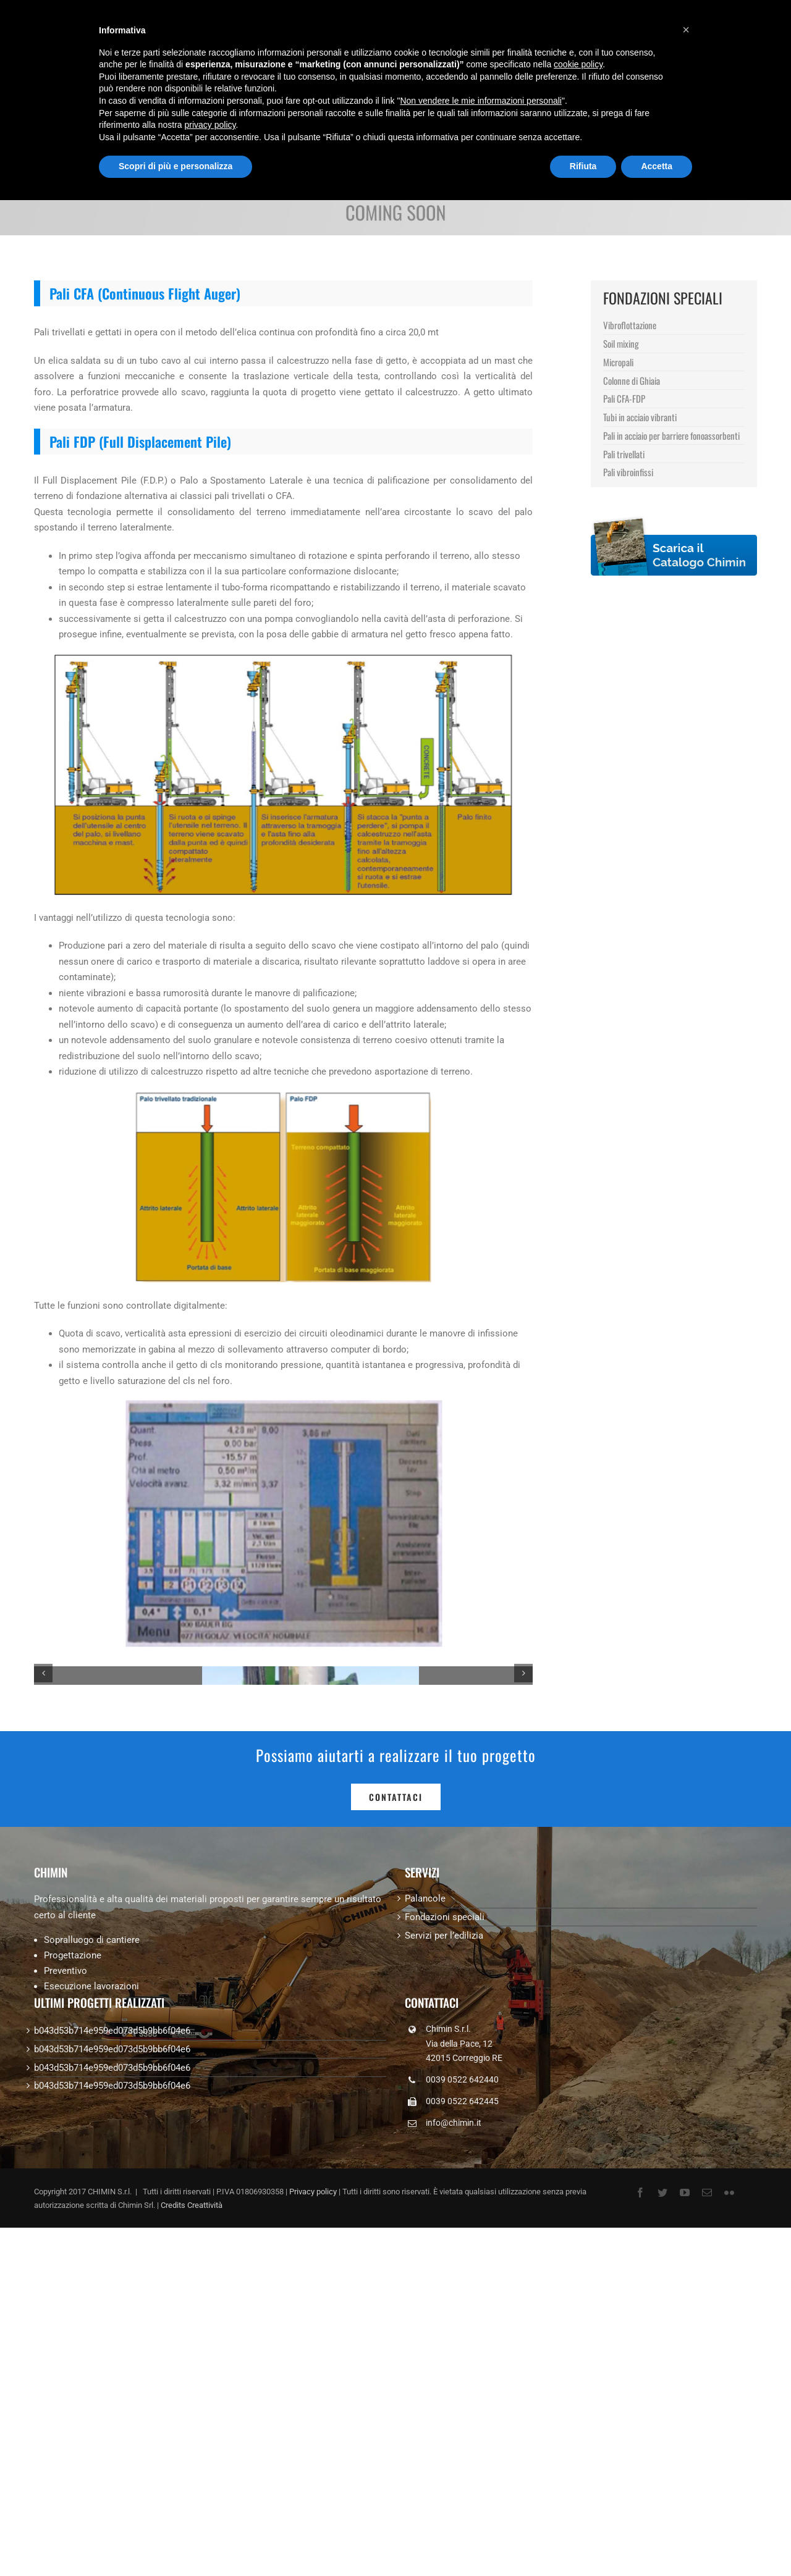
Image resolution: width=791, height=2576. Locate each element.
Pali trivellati (624, 454)
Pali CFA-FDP (624, 398)
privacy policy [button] (210, 125)
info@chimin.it (453, 2460)
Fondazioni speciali (444, 2254)
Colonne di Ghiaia (631, 380)
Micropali (618, 362)
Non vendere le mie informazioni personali (480, 101)
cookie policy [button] (578, 64)
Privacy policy (313, 2529)
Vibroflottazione (629, 325)
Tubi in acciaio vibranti (640, 417)
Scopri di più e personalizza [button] (175, 166)
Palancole (425, 2236)
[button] (686, 30)
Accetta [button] (656, 166)
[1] (283, 1840)
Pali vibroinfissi (628, 472)
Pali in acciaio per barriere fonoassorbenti (671, 435)
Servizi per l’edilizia (444, 2273)
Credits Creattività (191, 2543)
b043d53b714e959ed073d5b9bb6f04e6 (112, 2368)
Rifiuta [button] (583, 166)
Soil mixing (621, 343)
